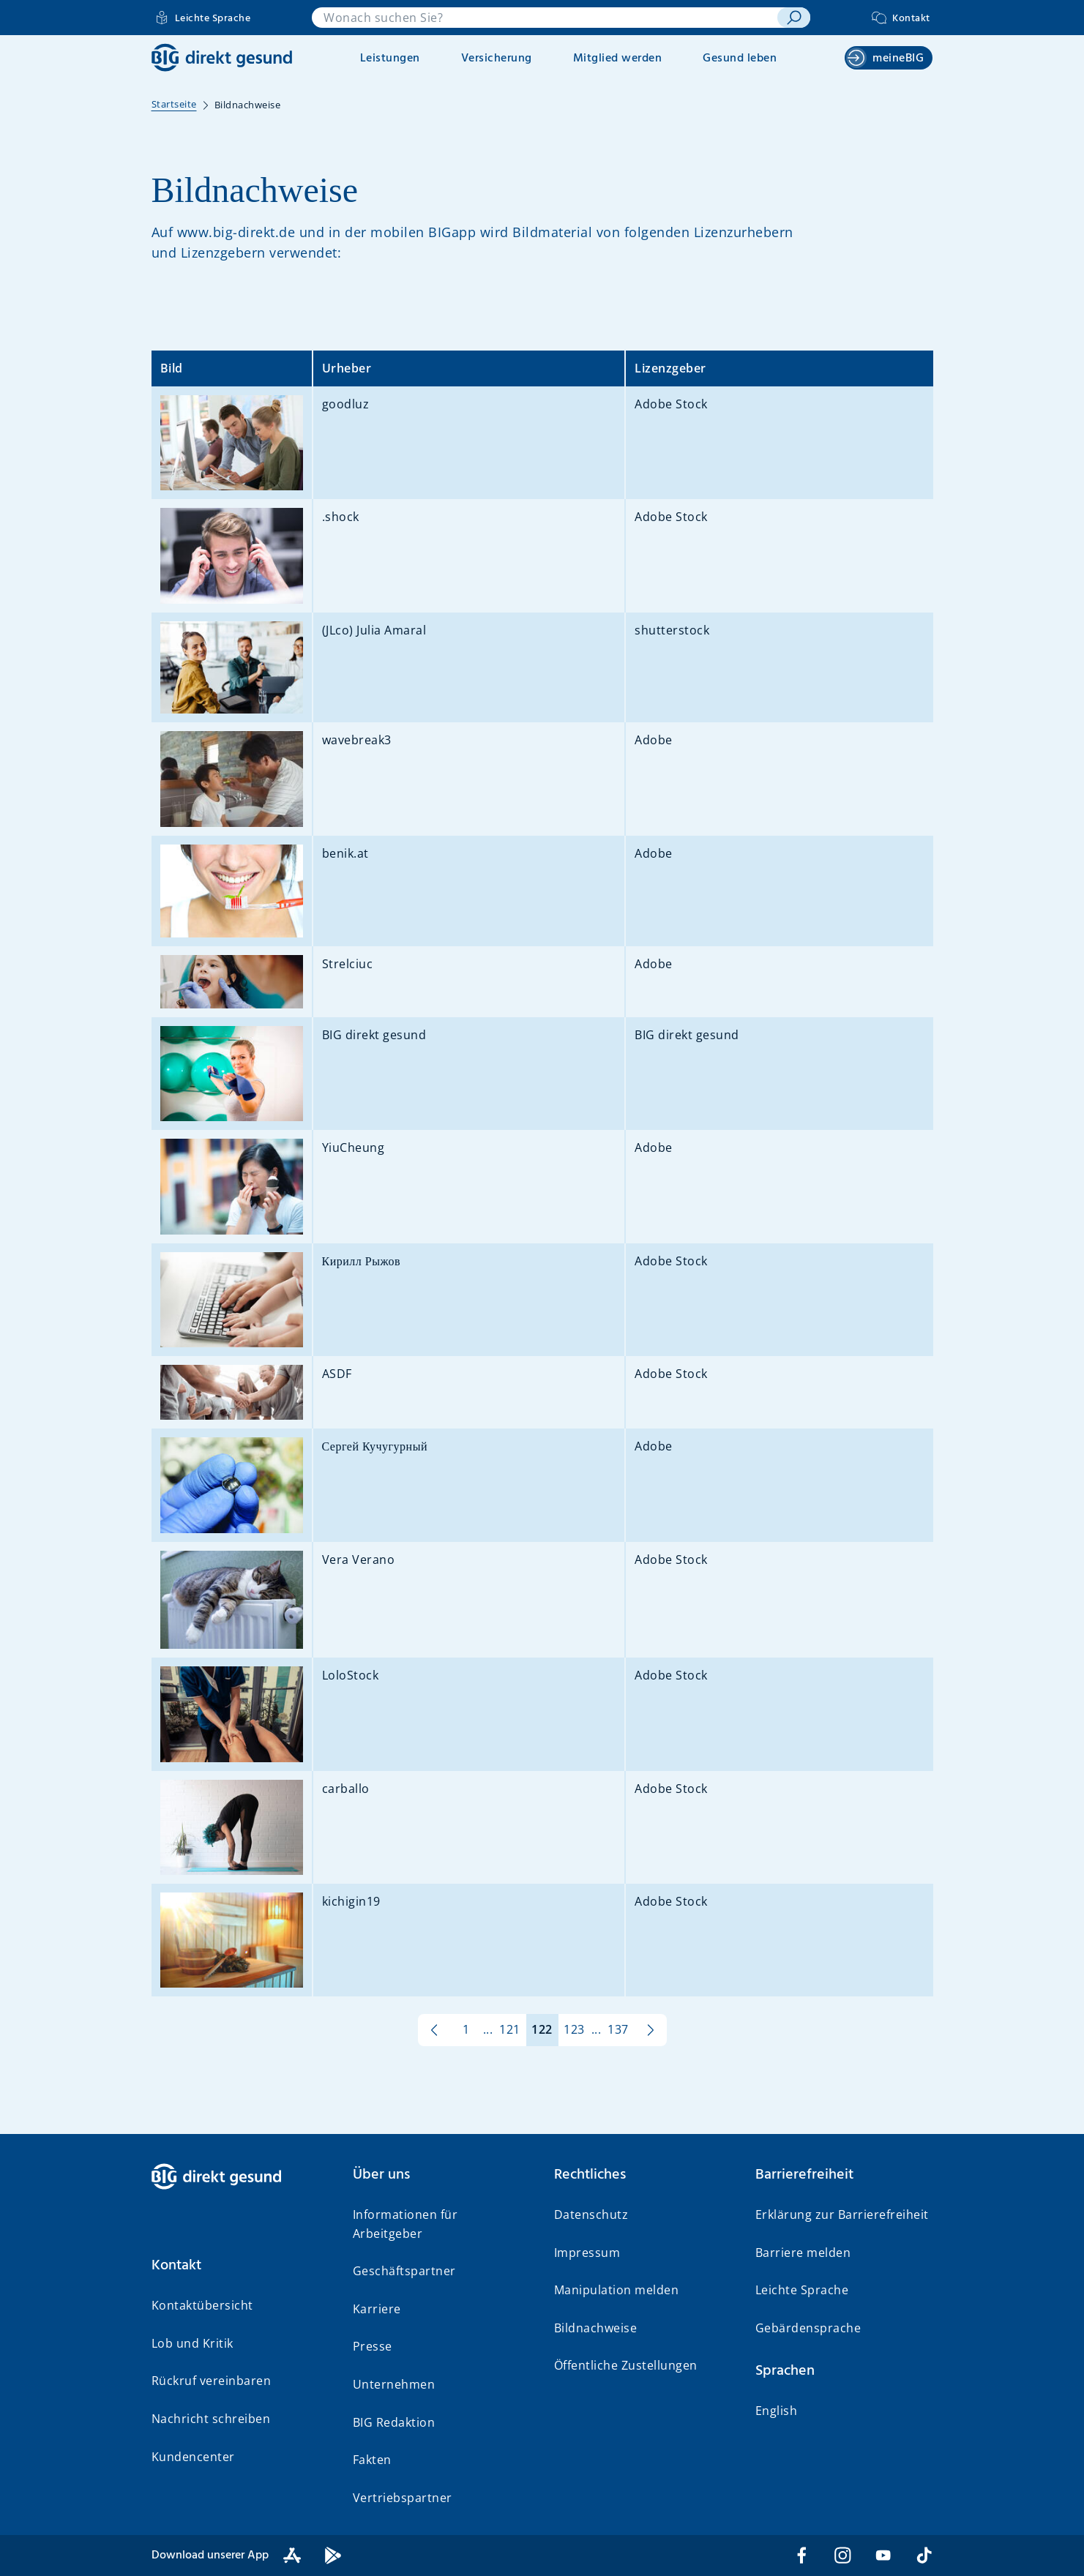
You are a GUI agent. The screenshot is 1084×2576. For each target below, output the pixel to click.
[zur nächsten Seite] (651, 2030)
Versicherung (496, 58)
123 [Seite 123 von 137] (574, 2029)
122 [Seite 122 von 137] (542, 2029)
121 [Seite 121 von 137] (509, 2029)
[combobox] (544, 18)
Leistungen (390, 58)
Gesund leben (740, 58)
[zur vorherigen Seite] (434, 2030)
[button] (240, 2265)
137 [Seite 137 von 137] (618, 2029)
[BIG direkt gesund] (222, 57)
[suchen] (793, 17)
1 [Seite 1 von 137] (466, 2029)
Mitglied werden (617, 58)
